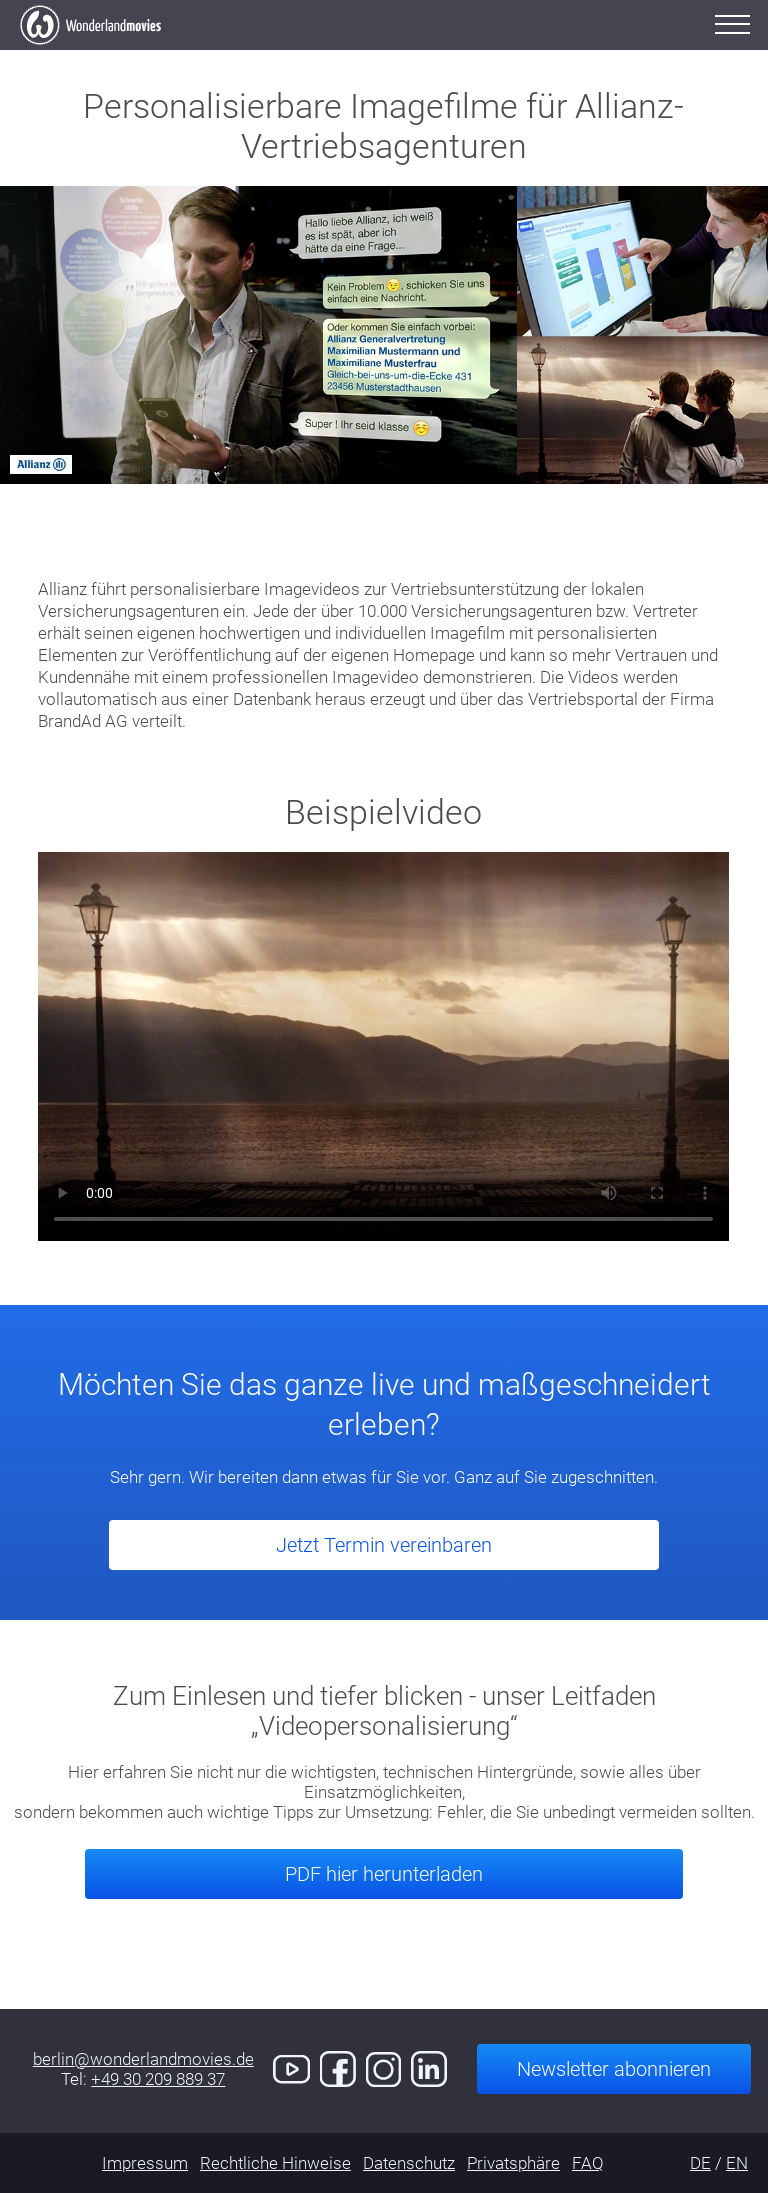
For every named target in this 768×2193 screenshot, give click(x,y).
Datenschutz (409, 2163)
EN (737, 2163)
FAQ (588, 2163)
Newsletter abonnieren (614, 2069)
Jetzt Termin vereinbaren (384, 1545)
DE (700, 2163)
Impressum (145, 2163)
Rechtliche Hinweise (275, 2163)
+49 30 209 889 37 (158, 2079)
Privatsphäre (513, 2163)
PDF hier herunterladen (384, 1874)
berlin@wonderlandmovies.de (143, 2059)
